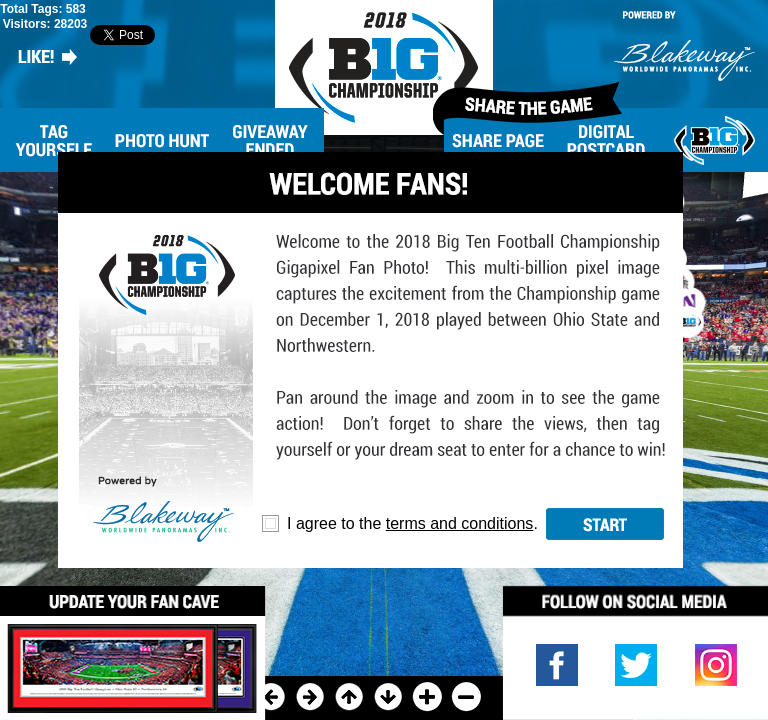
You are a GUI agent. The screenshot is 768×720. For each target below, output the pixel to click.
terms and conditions (460, 523)
